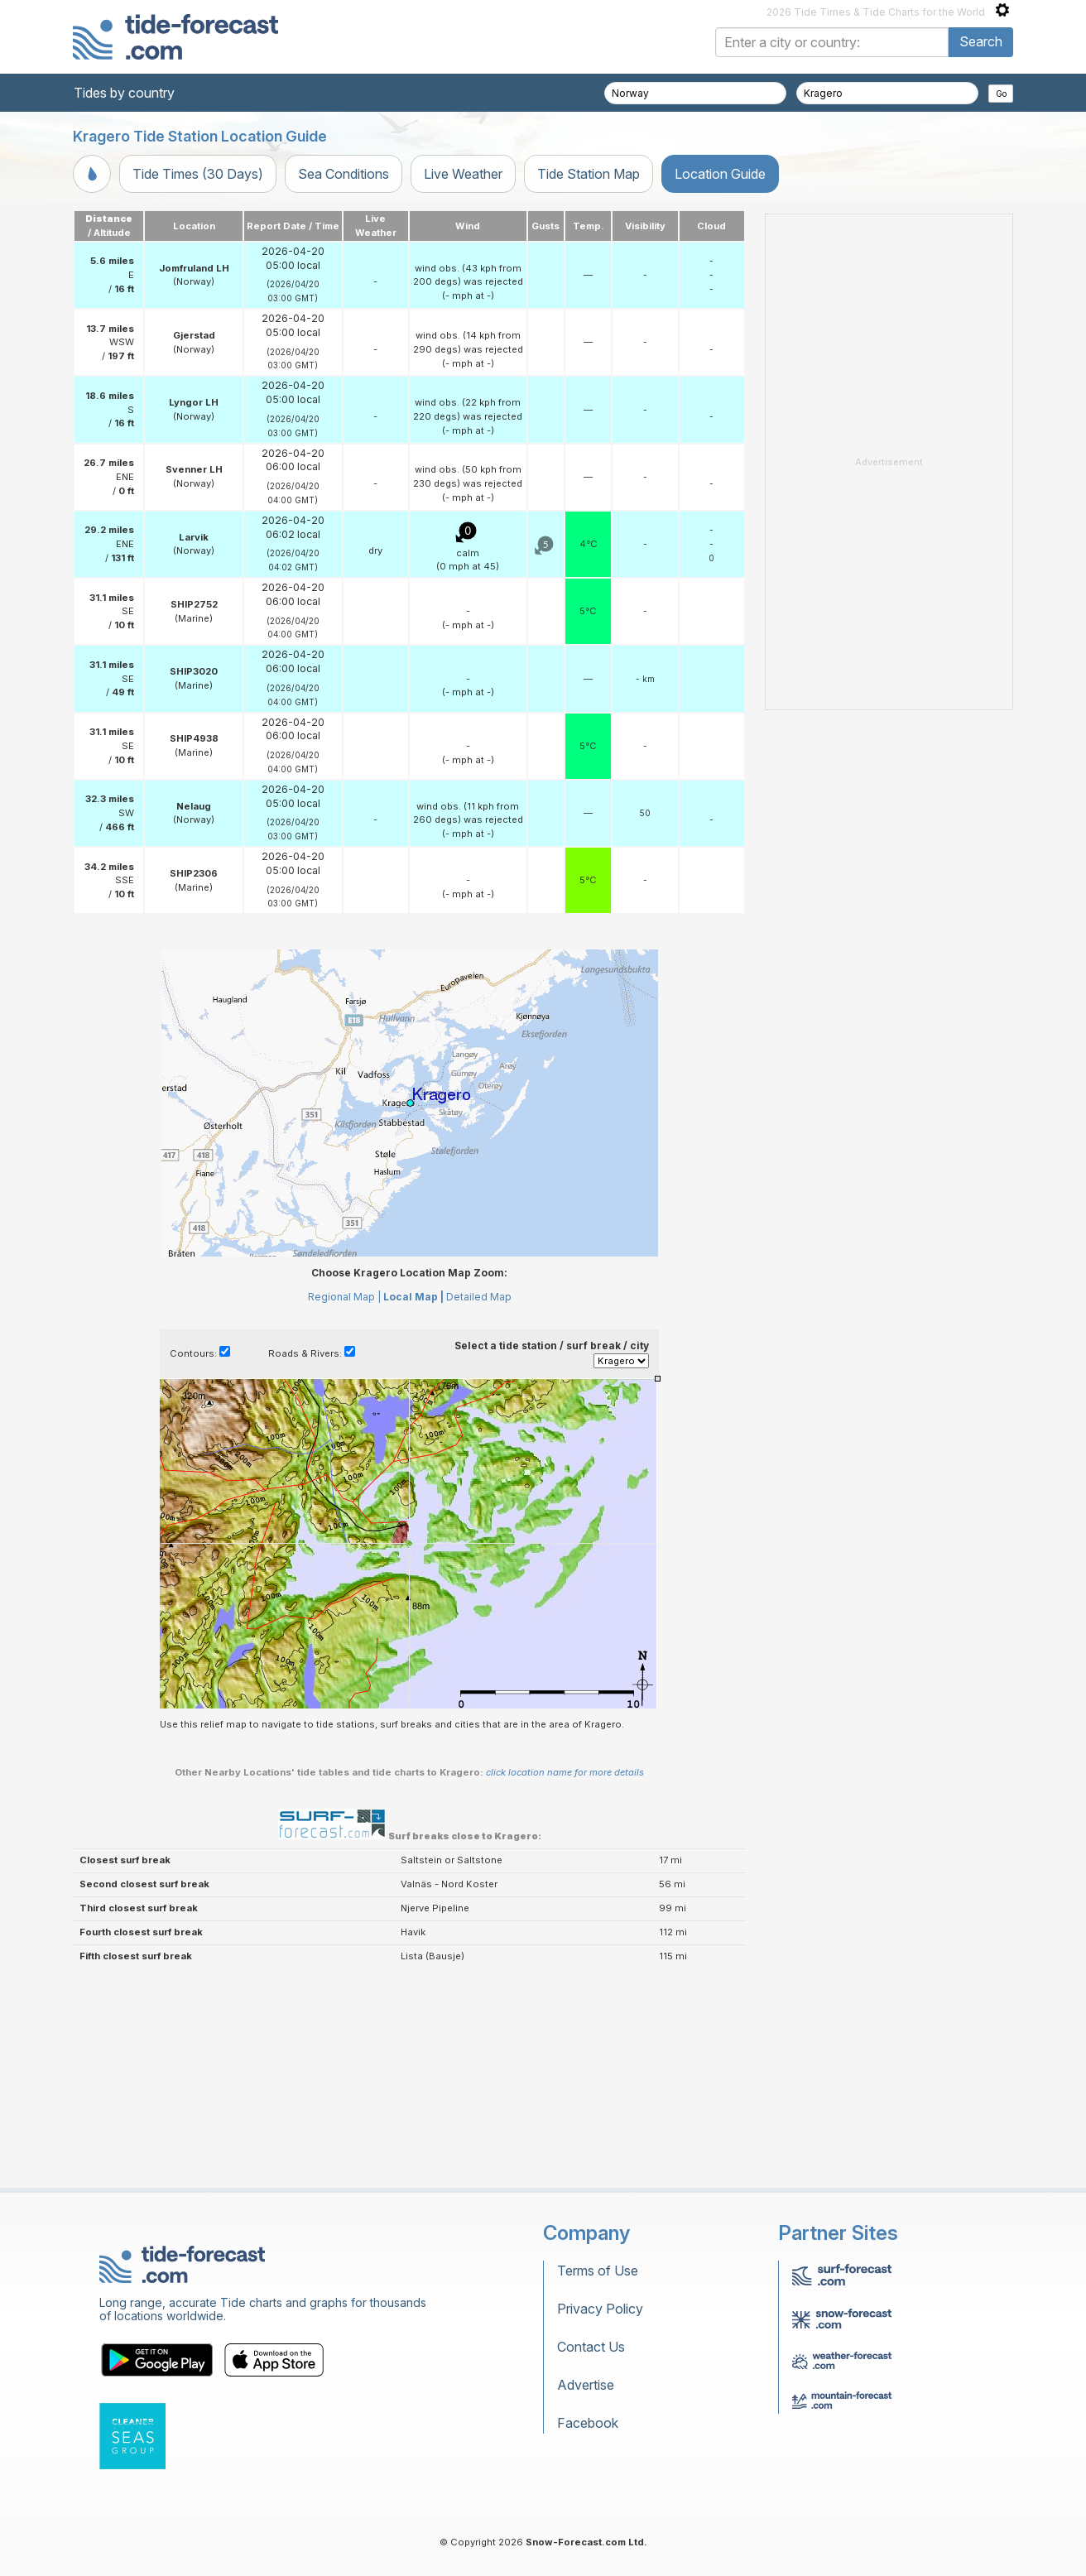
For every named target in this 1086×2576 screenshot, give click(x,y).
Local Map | (413, 1296)
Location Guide (720, 174)
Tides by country (124, 92)
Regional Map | (344, 1296)
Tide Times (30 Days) (197, 174)
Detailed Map (479, 1296)
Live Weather (463, 174)
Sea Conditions (343, 174)
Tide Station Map (588, 174)
